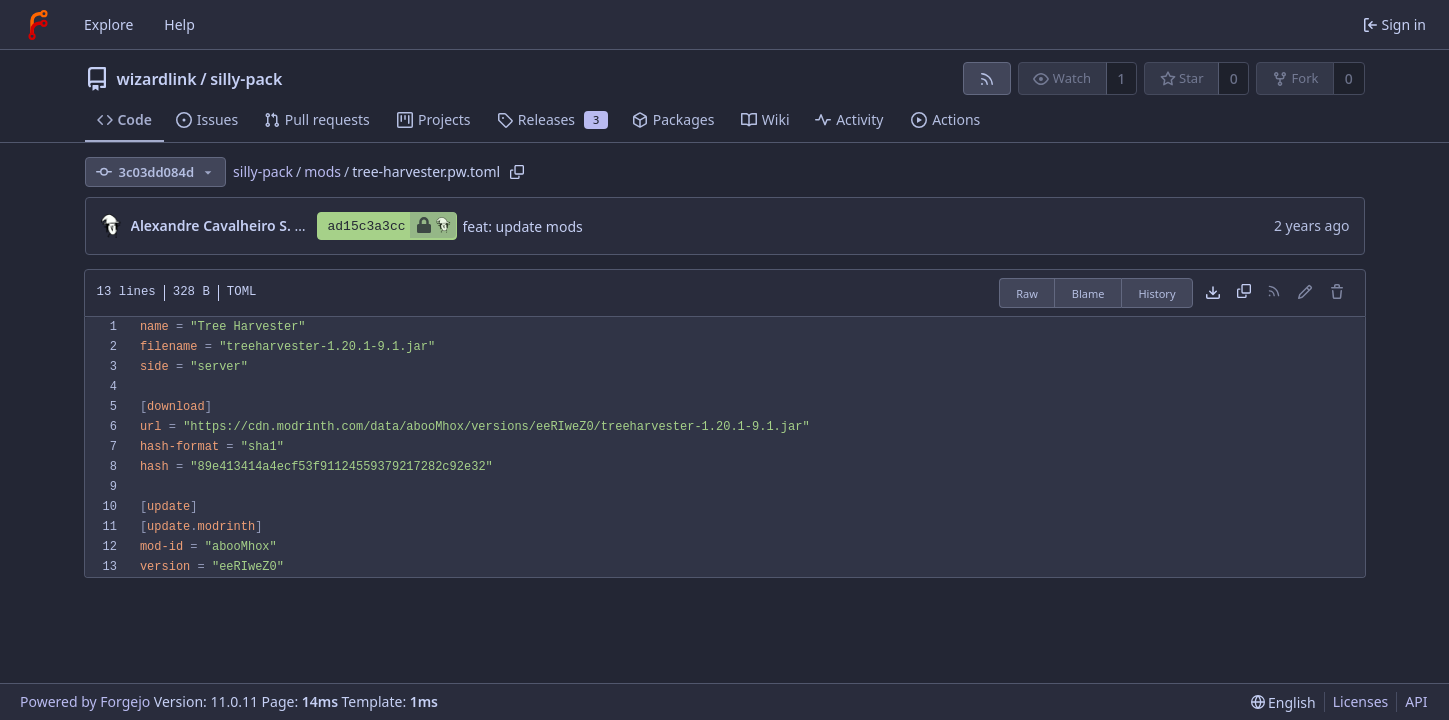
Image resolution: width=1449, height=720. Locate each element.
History (1156, 293)
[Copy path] (517, 172)
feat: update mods (523, 226)
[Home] (38, 25)
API (1416, 701)
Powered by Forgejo (85, 701)
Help (179, 24)
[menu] (1283, 702)
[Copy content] (1244, 293)
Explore (108, 24)
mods (322, 171)
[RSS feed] (986, 78)
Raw (1027, 293)
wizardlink (157, 79)
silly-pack (246, 79)
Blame (1088, 293)
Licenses (1361, 701)
